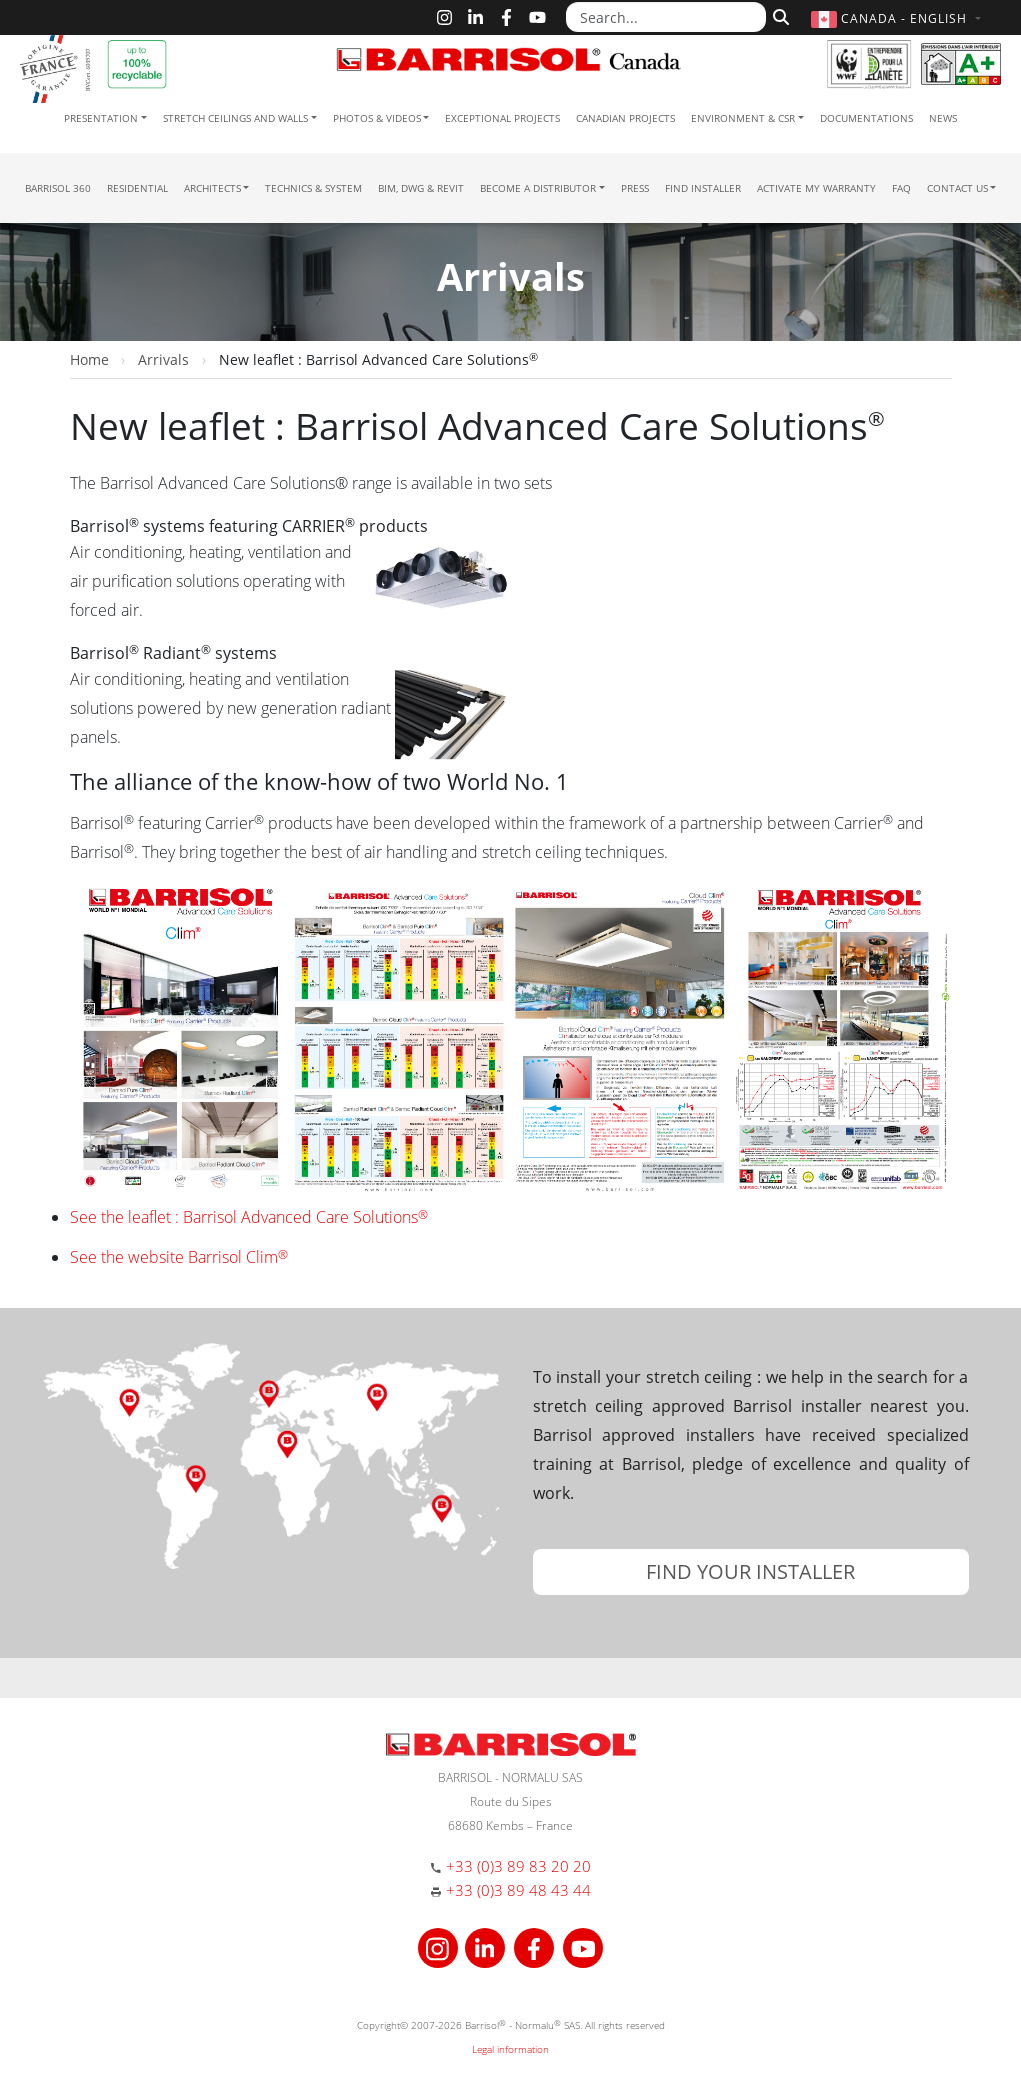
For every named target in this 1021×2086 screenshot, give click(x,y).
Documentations (866, 118)
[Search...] (666, 17)
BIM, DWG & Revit (421, 188)
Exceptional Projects (502, 118)
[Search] (778, 15)
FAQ (901, 188)
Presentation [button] (101, 118)
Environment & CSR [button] (743, 118)
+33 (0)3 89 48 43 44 (518, 1890)
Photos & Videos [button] (377, 118)
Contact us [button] (957, 188)
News (943, 118)
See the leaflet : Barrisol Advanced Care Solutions (249, 1217)
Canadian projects (625, 118)
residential (137, 188)
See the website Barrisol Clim (179, 1257)
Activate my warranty (816, 188)
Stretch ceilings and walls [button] (235, 118)
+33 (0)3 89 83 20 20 (518, 1866)
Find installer (703, 188)
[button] (898, 18)
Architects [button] (212, 188)
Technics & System (313, 188)
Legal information (510, 2049)
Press (635, 188)
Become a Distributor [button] (538, 188)
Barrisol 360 (58, 188)
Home (89, 359)
